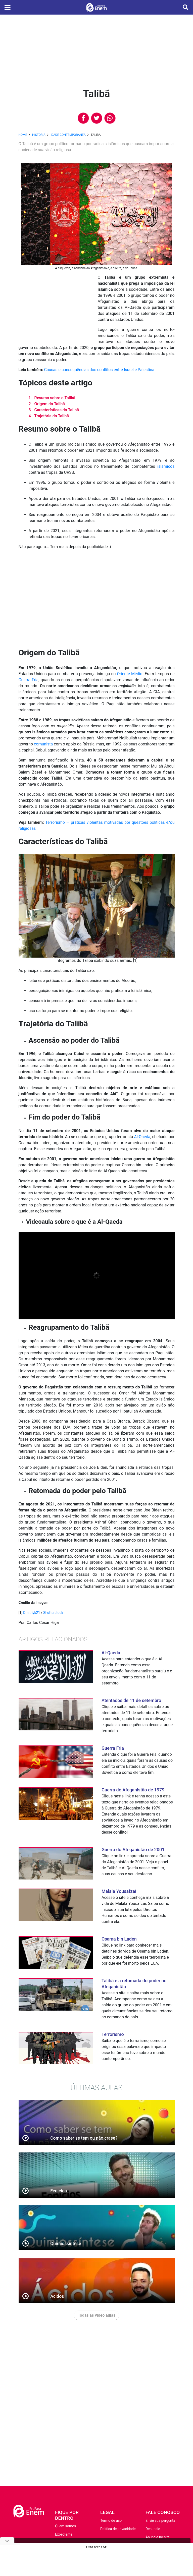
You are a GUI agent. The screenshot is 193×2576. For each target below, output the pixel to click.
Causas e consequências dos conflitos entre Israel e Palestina (99, 369)
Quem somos (65, 2526)
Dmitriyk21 (31, 1613)
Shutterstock (53, 1613)
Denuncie (153, 2529)
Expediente (63, 2534)
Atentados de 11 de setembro (131, 1700)
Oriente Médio (129, 673)
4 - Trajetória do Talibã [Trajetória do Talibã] (49, 416)
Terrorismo (113, 2034)
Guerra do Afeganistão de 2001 (133, 1849)
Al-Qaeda (142, 1136)
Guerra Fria (29, 679)
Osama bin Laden (119, 1939)
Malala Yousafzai (119, 1891)
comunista (43, 744)
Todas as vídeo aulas (96, 2315)
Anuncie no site (158, 2537)
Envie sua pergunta (160, 2521)
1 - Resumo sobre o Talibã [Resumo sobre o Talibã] (52, 397)
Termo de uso (111, 2521)
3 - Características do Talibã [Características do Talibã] (54, 409)
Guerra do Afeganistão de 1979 (133, 1789)
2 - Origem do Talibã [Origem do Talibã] (47, 403)
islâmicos (165, 466)
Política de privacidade (118, 2529)
